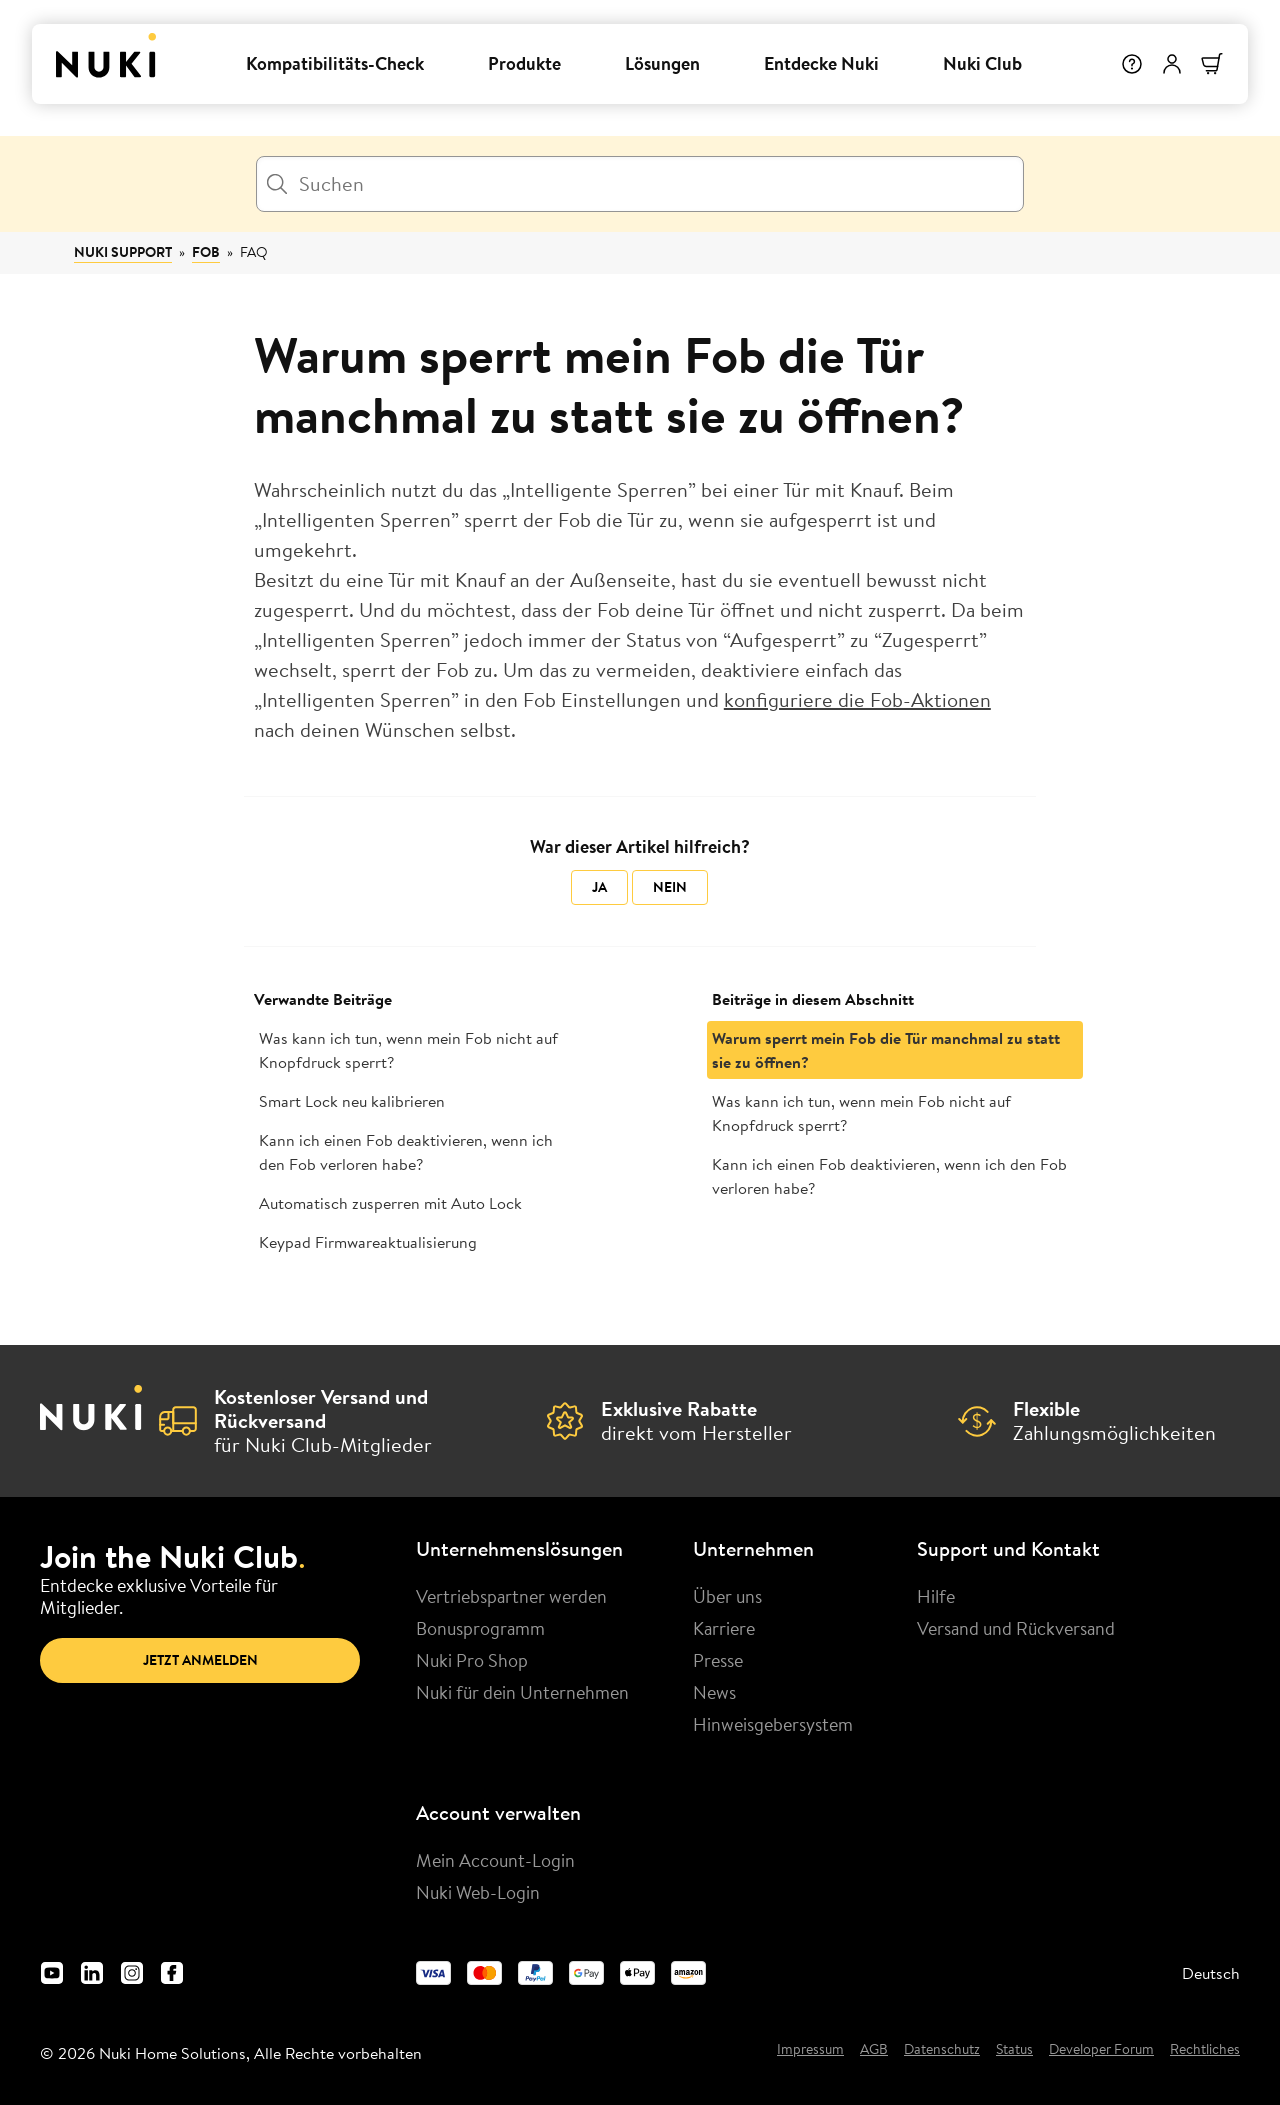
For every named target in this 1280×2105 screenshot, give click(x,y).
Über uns (727, 1596)
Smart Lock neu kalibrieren (352, 1101)
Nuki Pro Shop (472, 1660)
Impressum (810, 2050)
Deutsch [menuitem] (1211, 1973)
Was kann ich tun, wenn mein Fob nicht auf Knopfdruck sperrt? (408, 1050)
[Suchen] (640, 184)
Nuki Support (123, 252)
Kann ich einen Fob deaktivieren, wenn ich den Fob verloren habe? (406, 1152)
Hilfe (936, 1596)
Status (1014, 2050)
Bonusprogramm (480, 1628)
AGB (874, 2050)
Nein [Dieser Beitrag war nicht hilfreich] (670, 887)
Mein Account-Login (495, 1860)
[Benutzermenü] (1172, 64)
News (714, 1692)
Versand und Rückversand (1016, 1628)
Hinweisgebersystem (773, 1724)
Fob (206, 252)
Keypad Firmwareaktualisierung (368, 1242)
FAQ (254, 252)
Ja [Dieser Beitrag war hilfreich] (599, 887)
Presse (718, 1660)
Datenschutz (942, 2050)
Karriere (724, 1628)
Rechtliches (1205, 2050)
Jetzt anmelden (200, 1660)
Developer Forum (1101, 2050)
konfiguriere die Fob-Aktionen (857, 699)
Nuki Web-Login (478, 1892)
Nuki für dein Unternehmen (522, 1692)
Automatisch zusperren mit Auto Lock (390, 1203)
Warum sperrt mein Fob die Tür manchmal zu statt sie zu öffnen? (886, 1050)
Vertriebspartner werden (511, 1596)
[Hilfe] (1132, 64)
